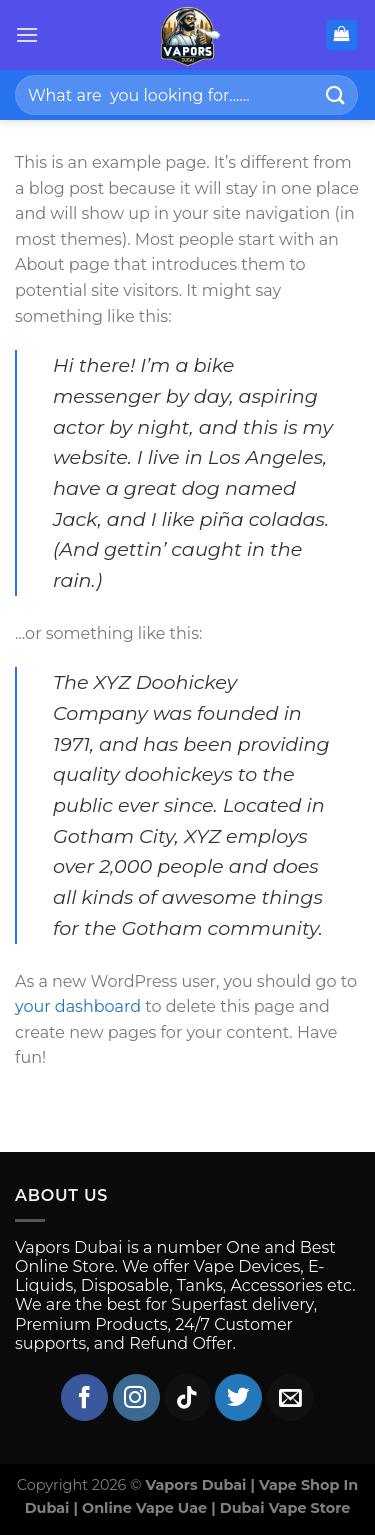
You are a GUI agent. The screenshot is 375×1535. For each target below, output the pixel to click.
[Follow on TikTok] (187, 1397)
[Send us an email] (290, 1397)
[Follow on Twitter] (238, 1397)
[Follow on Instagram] (136, 1397)
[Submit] (336, 94)
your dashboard (78, 1006)
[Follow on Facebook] (84, 1397)
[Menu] (27, 34)
